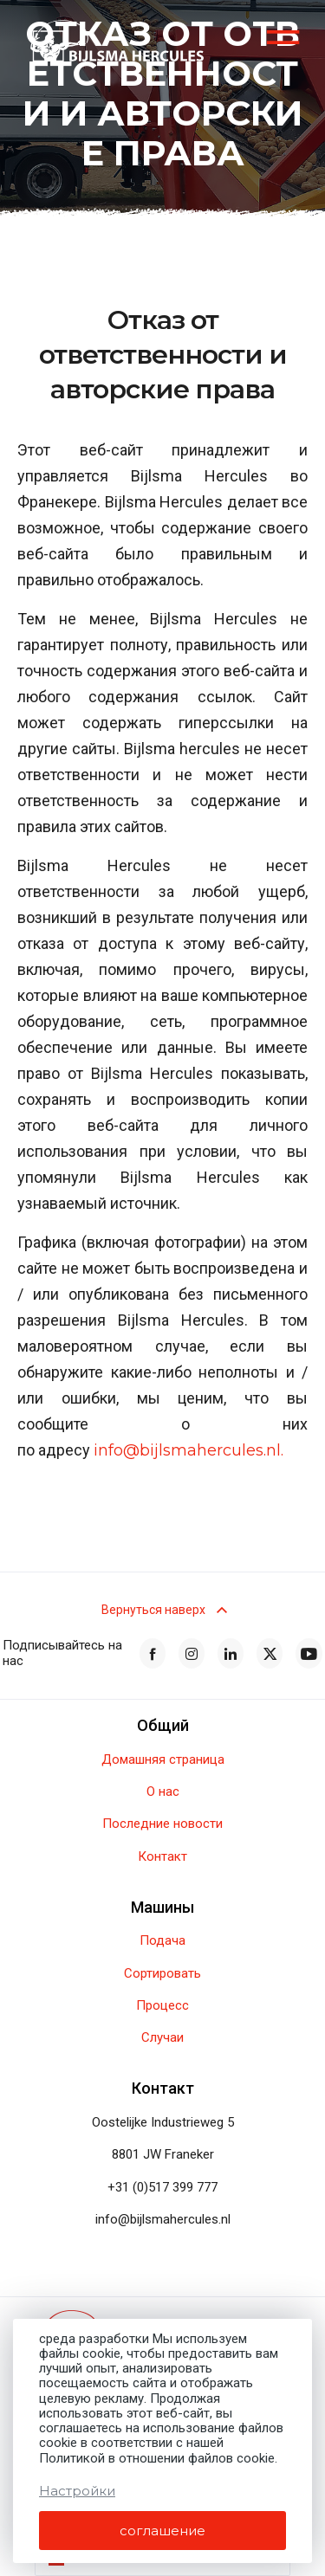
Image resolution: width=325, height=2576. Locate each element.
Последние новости (162, 1824)
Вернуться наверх (162, 1610)
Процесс (162, 2005)
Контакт (162, 1857)
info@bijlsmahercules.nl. (188, 1452)
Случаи (162, 2037)
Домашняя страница (162, 1760)
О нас (162, 1792)
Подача (162, 1941)
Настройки (77, 2490)
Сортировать (162, 1973)
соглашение (162, 2530)
